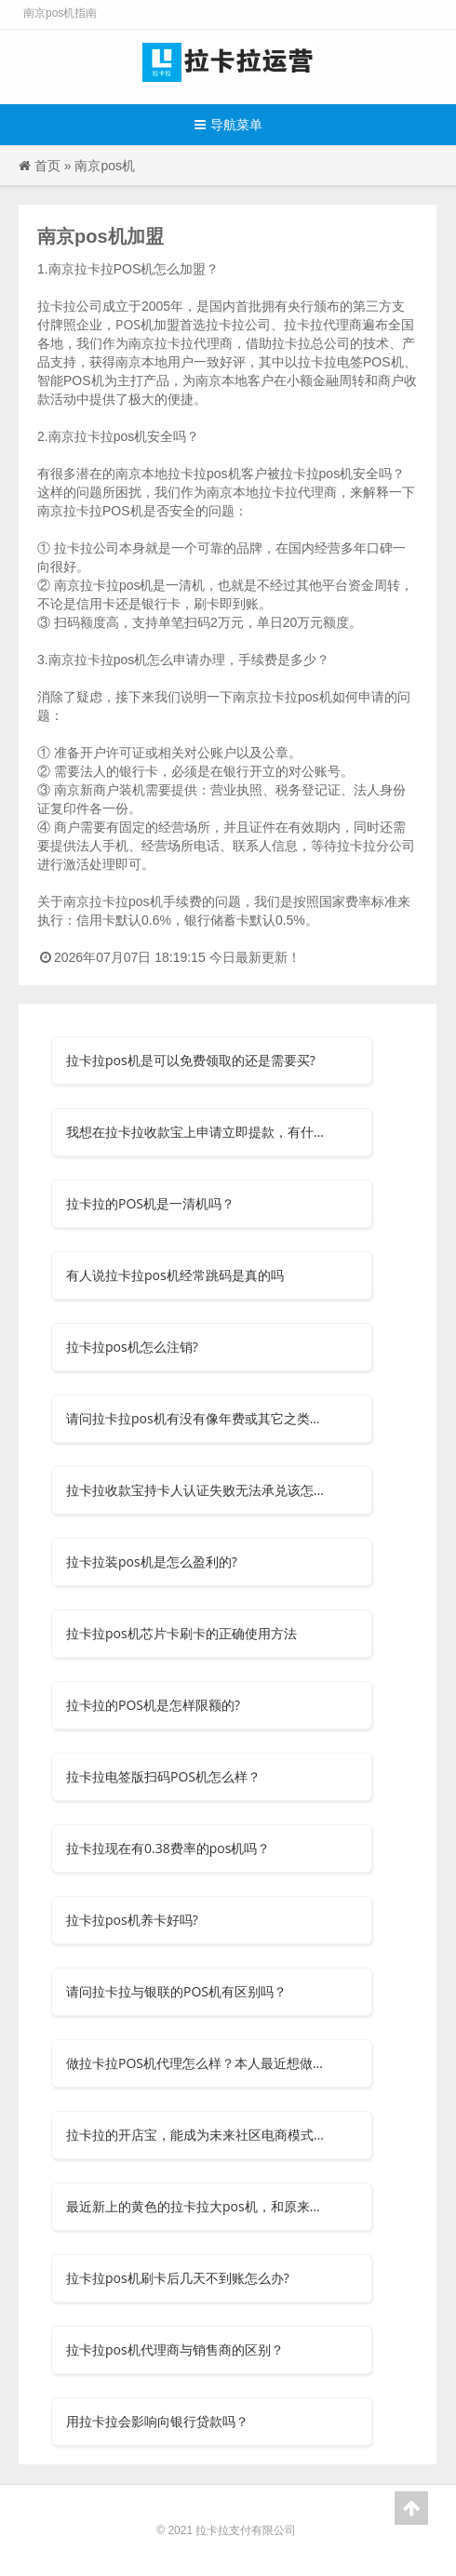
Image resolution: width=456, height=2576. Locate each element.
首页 (47, 165)
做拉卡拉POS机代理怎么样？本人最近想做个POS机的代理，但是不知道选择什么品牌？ (197, 2063)
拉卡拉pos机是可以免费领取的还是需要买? (190, 1060)
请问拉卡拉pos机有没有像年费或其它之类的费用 (197, 1418)
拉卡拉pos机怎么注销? (132, 1346)
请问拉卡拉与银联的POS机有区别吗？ (176, 1991)
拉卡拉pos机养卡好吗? (132, 1920)
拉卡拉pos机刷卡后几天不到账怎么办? (177, 2278)
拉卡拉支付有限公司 (245, 2530)
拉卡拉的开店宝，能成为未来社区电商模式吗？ (197, 2134)
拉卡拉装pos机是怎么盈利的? (151, 1561)
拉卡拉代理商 (298, 492)
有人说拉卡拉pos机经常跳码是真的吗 (175, 1275)
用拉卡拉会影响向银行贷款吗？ (157, 2421)
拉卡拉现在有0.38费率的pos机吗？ (168, 1848)
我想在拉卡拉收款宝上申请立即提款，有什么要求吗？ (197, 1132)
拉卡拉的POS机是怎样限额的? (153, 1705)
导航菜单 (228, 124)
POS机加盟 (147, 324)
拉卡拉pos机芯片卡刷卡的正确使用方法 (181, 1633)
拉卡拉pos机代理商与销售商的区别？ (175, 2349)
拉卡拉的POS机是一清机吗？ (150, 1203)
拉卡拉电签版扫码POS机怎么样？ (163, 1776)
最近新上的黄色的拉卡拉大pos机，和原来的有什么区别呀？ (197, 2206)
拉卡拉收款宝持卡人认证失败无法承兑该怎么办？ (197, 1490)
